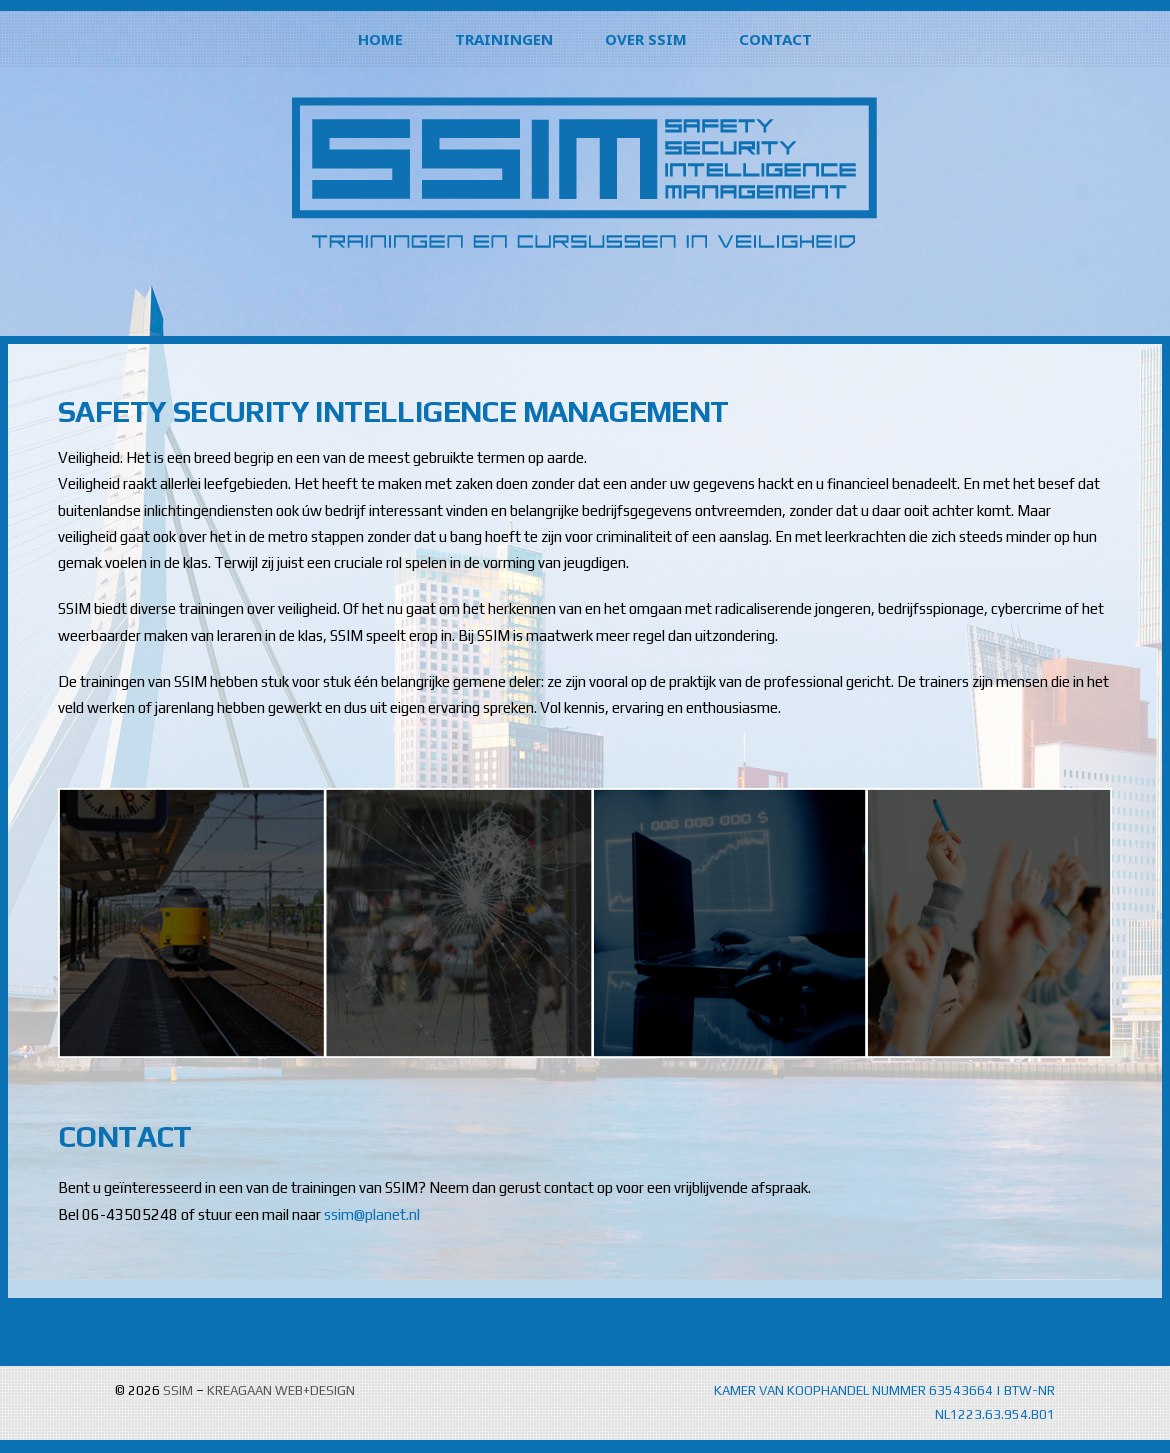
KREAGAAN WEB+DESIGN (281, 1390)
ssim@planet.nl (372, 1214)
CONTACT (775, 39)
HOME (380, 39)
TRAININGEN (504, 39)
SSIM (178, 1390)
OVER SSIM (646, 39)
